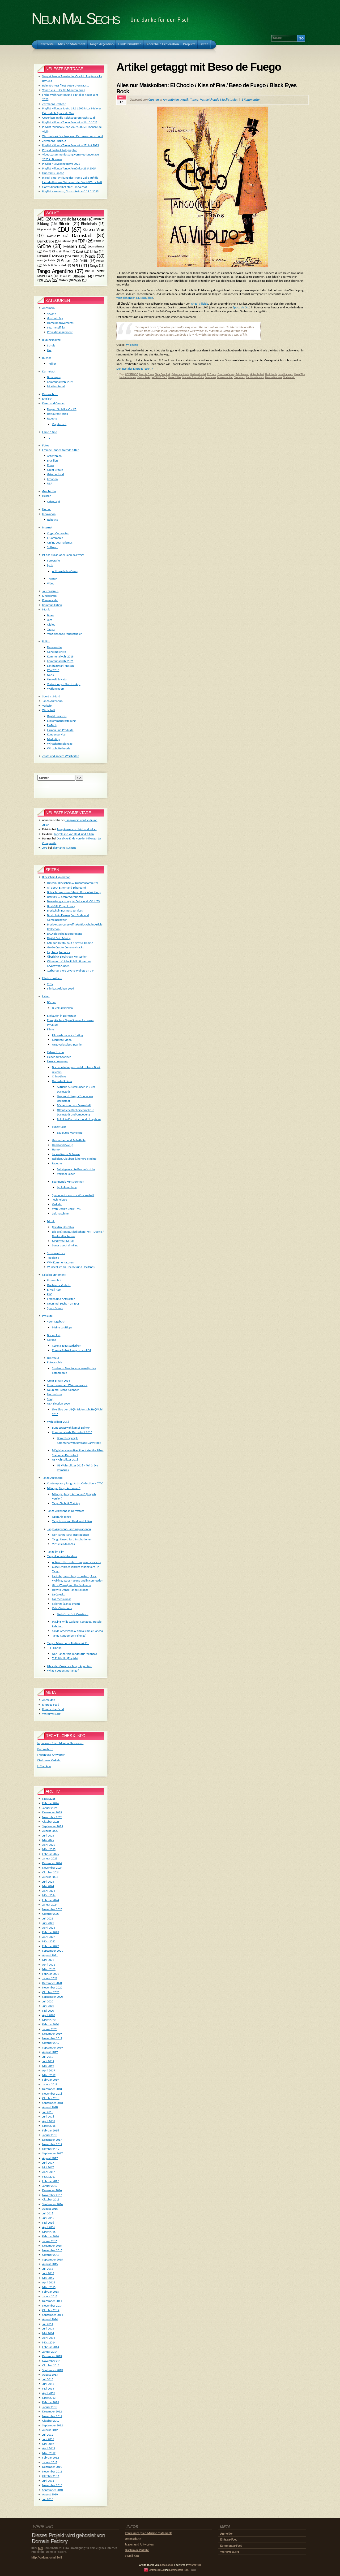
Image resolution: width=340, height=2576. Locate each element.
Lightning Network (58, 952)
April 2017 (48, 2172)
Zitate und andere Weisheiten (60, 756)
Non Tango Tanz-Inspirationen (70, 1534)
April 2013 (48, 2393)
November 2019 (52, 2038)
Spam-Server (55, 1308)
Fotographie (54, 1362)
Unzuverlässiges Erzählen (67, 1044)
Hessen (46, 495)
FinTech (52, 725)
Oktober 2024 (51, 1872)
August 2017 (50, 2158)
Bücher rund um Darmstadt (74, 1105)
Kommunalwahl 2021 (60, 382)
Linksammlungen (57, 1061)
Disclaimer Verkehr (59, 1285)
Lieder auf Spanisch (59, 1057)
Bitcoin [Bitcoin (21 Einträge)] (69, 223)
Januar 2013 (49, 2407)
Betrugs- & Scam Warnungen (65, 897)
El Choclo (211, 374)
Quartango (210, 377)
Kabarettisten (55, 1052)
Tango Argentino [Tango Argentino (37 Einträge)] (60, 271)
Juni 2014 (48, 2328)
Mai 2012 (48, 2444)
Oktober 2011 (51, 2476)
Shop (50, 1399)
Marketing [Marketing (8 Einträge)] (44, 255)
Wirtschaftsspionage (59, 743)
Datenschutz (50, 394)
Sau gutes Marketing (69, 1132)
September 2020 (52, 1996)
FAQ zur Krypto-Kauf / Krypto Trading (70, 943)
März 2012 (48, 2453)
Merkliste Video (62, 1040)
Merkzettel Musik (63, 1241)
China (50, 465)
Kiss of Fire (299, 374)
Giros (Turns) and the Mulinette (71, 1585)
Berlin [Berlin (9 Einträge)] (99, 218)
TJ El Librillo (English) (65, 1658)
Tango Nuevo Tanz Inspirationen (71, 1539)
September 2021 (52, 1950)
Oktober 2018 (51, 2098)
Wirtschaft (48, 710)
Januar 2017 (49, 2185)
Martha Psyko (143, 377)
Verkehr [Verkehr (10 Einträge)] (66, 280)
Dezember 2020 (52, 1983)
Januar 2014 (49, 2351)
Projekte (47, 1316)
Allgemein (48, 308)
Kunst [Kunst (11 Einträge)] (82, 251)
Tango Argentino (225, 377)
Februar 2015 (50, 2291)
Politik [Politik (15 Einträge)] (87, 260)
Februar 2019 (50, 2079)
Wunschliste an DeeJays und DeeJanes (71, 1267)
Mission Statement (54, 1274)
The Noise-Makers (255, 377)
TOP (193, 2570)
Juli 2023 (47, 1918)
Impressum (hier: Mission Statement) (60, 1743)
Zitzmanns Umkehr (54, 104)
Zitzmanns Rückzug (54, 141)
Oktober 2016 (51, 2199)
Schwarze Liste (56, 1253)
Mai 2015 (48, 2278)
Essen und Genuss (53, 403)
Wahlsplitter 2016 (58, 1421)
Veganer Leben (66, 1174)
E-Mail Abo (54, 1289)
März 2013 (48, 2397)
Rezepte (52, 418)
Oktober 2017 (51, 2149)
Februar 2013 (50, 2402)
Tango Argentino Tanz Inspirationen (69, 1529)
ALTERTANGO (131, 374)
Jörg (44, 847)
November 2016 (52, 2195)
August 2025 (50, 1831)
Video (51, 583)
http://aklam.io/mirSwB (46, 2557)
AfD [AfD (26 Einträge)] (45, 219)
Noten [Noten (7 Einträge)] (42, 260)
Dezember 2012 (52, 2411)
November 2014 (52, 2305)
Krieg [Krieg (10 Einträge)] (69, 251)
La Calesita (58, 1594)
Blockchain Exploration (56, 877)
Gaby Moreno (242, 374)
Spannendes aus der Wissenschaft (73, 1195)
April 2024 (48, 1891)
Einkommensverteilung (61, 720)
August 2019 (50, 2052)
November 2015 (52, 2250)
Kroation (52, 479)
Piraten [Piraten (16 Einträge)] (69, 260)
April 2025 (48, 1844)
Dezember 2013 (52, 2356)
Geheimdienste (56, 651)
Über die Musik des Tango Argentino (69, 1666)
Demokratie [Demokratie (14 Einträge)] (48, 240)
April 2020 (48, 2015)
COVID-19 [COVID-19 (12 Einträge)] (57, 235)
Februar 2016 (50, 2236)
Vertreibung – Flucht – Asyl (64, 684)
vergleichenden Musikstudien (134, 297)
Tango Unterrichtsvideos (62, 1556)
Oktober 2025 (51, 1821)
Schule (51, 345)
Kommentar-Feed (53, 1709)
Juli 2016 (47, 2213)
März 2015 (48, 2287)
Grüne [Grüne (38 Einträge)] (49, 246)
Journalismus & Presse (66, 1154)
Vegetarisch (59, 424)
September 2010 (52, 2490)
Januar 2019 (49, 2084)
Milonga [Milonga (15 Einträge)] (61, 255)
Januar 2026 (49, 1808)
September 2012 (52, 2425)
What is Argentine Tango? (63, 1670)
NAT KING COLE (159, 377)
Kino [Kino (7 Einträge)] (47, 251)
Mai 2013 (48, 2388)
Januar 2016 (49, 2241)
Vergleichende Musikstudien (219, 99)
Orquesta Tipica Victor (193, 377)
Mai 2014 (48, 2333)
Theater (52, 578)
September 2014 (52, 2315)
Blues (50, 615)
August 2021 (50, 1955)
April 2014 (48, 2337)
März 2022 (48, 1941)
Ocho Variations (62, 1608)
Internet (47, 527)
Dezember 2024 (52, 1863)
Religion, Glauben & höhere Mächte (74, 1158)
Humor (46, 509)
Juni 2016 (48, 2218)
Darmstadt (48, 371)
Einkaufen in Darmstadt (61, 1015)
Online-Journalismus (59, 542)
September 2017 (52, 2153)
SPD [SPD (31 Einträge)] (80, 265)
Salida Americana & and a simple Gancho (77, 1631)
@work (51, 313)
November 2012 (52, 2416)
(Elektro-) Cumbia (63, 1227)
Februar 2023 (50, 1932)
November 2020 (52, 1987)
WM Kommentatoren (60, 1262)
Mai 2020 (48, 2010)
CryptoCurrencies (58, 533)
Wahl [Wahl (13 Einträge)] (80, 280)
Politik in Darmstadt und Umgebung (79, 1119)
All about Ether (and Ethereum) (66, 887)
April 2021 (48, 1964)
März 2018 (48, 2125)
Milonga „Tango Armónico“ (64, 1488)
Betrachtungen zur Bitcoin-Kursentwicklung (74, 892)
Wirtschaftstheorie (58, 748)
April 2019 (48, 2070)
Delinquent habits (180, 374)
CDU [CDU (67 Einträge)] (69, 229)
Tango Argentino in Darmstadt (66, 1511)
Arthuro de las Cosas (64, 571)
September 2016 (52, 2204)
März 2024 (48, 1895)
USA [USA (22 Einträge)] (51, 280)
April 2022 (48, 1937)
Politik (46, 641)
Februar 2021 (50, 1973)
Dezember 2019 (52, 2033)
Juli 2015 (47, 2268)
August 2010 (50, 2494)
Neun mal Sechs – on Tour (63, 1303)
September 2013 (52, 2370)
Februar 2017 (50, 2181)
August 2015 (50, 2264)
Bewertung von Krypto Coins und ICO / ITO (73, 901)
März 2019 (48, 2075)
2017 (50, 984)
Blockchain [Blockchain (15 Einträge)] (92, 223)
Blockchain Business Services (65, 910)
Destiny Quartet (198, 374)
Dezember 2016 (52, 2190)
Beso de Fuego (146, 374)
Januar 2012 (49, 2462)
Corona (51, 1339)
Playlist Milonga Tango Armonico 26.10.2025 (69, 122)
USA (49, 483)
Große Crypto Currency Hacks (65, 947)
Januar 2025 (49, 1858)
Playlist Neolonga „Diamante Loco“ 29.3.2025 (70, 191)
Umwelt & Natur (57, 679)
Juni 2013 (48, 2384)
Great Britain (55, 469)
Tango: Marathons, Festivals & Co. (68, 1643)
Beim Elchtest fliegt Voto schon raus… (65, 85)
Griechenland (55, 474)
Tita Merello (289, 377)
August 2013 (50, 2374)
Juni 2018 (48, 2116)
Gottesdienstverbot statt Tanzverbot (64, 187)
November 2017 (52, 2144)
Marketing (53, 739)
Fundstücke (59, 1126)
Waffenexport (55, 688)
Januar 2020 (49, 2029)
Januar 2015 (49, 2296)
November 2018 (52, 2093)
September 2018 (52, 2103)
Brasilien (52, 460)
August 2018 (50, 2107)
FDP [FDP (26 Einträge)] (86, 241)
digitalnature (166, 2565)
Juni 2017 (48, 2162)
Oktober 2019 (51, 2042)
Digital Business (57, 716)
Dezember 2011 (52, 2466)
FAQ (49, 1294)
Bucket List (53, 1335)
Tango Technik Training (66, 1503)
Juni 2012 (48, 2439)
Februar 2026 (50, 1803)
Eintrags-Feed (50, 1704)
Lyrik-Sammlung (67, 1187)
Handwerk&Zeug (62, 1145)
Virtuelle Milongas (63, 1544)
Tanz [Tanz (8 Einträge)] (89, 270)
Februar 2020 (50, 2024)
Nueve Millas (174, 377)
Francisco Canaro (225, 374)
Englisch (47, 398)
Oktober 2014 (51, 2310)
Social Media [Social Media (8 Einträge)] (62, 265)
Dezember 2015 (52, 2245)
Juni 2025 (48, 1835)
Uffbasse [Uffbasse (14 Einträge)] (82, 276)
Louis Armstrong (127, 377)
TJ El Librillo (54, 1648)
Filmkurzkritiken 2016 (60, 988)
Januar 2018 (49, 2135)
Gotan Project (257, 374)
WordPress (195, 2565)
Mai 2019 (48, 2066)
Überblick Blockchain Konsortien (67, 956)
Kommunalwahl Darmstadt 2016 (72, 1432)
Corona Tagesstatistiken (66, 1345)
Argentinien (171, 99)
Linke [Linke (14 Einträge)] (97, 251)
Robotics (52, 519)
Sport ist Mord (51, 696)
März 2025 (48, 1849)
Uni (49, 350)
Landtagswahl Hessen (60, 665)
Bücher (46, 357)
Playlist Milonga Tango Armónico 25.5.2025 (69, 168)
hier (40, 2548)
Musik (184, 99)
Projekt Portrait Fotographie (59, 150)
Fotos (45, 445)
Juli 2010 (47, 2499)
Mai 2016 (48, 2222)
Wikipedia (132, 344)
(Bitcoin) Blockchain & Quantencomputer (72, 883)
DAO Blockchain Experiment (64, 933)
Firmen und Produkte (60, 730)
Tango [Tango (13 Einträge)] (97, 265)
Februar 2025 (50, 1854)
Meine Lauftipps (62, 1327)
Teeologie (53, 1257)
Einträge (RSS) (156, 2570)
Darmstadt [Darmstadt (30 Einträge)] (88, 235)
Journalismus (50, 591)
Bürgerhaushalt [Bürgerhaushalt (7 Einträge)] (46, 229)
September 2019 (52, 2047)
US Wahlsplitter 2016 (65, 1459)
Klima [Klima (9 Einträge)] (57, 251)
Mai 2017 (48, 2167)
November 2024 (52, 1867)
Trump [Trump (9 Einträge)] (65, 275)
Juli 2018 (47, 2112)
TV (49, 437)
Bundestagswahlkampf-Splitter (71, 1427)
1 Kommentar (250, 99)
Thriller (51, 363)
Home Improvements (60, 322)
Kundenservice (56, 734)
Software (52, 547)
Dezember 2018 (52, 2089)
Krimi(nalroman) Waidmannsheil (67, 1385)
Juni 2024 (48, 1881)
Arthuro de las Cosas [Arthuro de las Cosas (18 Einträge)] (74, 219)
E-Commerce (55, 538)
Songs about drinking (65, 1245)
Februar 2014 (50, 2347)
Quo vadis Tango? (53, 173)
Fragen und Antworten (61, 1299)
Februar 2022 (50, 1946)
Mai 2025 (48, 1840)
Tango (194, 99)
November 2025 (52, 1817)
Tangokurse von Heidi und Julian (77, 829)
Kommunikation (52, 605)
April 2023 (48, 1927)
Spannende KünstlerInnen (68, 1181)
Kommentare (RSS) (179, 2570)
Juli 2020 (47, 2001)
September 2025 (52, 1826)
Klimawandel (50, 600)
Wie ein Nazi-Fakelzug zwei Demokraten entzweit (72, 136)
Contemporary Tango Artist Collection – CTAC (75, 1483)
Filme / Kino (49, 432)
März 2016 (48, 2232)
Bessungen (54, 377)
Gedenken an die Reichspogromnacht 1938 (69, 117)
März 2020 (48, 2020)
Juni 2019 (48, 2061)
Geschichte (49, 491)
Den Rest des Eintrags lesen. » (134, 368)
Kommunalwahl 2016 (60, 656)
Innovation (48, 514)
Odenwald (53, 501)
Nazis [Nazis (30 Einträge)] (94, 256)
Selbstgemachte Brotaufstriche (76, 1169)
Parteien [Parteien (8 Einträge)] (54, 260)
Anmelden (48, 1700)
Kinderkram (49, 595)
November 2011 (52, 2471)
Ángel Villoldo (199, 303)
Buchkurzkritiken (62, 1008)
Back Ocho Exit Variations (72, 1614)
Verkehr (47, 705)
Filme (50, 1029)
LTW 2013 (53, 670)
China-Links (59, 1076)
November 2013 (52, 2361)
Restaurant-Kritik (57, 413)
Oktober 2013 (51, 2365)
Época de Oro (241, 307)
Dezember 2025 (52, 1812)
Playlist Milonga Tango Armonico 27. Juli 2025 (70, 145)
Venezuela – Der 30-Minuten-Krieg (63, 90)
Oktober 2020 (51, 1992)
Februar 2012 (50, 2457)
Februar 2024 (50, 1900)
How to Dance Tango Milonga (70, 1589)
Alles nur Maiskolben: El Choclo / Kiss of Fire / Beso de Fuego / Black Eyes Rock (206, 88)
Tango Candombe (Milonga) (69, 1635)
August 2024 (50, 1877)
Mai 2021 (48, 1960)
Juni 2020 (48, 2006)
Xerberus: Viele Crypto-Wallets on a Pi (70, 970)
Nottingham (54, 1394)
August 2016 (50, 2208)
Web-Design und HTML (66, 1208)
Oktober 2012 (51, 2420)
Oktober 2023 (51, 1913)
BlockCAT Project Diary (61, 906)
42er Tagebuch (56, 1321)
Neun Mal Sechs (75, 18)
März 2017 (48, 2176)
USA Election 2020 (58, 1403)
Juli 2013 (47, 2379)
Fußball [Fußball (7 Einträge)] (99, 240)
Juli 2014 (47, 2324)
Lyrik (50, 565)
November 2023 (52, 1909)
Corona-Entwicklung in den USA (71, 1350)
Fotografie (53, 560)
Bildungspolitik (51, 339)
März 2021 (48, 1969)
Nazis (50, 675)
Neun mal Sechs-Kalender (63, 1390)
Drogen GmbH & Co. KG (61, 409)
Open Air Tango (61, 1516)
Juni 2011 (48, 2480)
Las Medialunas (61, 1599)
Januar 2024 (49, 1904)
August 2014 (50, 2319)
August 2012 (50, 2430)
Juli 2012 (47, 2434)
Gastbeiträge (55, 318)
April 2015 (48, 2282)
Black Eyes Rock (162, 374)
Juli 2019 (47, 2056)
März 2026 (48, 1798)
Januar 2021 (49, 1978)
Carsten (154, 99)
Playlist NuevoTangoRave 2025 (61, 163)
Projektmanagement (60, 332)
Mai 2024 (48, 1886)
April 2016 (48, 2227)
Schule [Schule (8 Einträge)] (48, 265)
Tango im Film (55, 1551)
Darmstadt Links (62, 1081)
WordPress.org (51, 1714)
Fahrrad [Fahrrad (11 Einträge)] (69, 241)
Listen (46, 996)
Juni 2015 (48, 2273)
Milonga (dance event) (66, 1603)
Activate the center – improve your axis (76, 1562)
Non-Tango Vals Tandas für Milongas (74, 1653)
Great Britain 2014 (58, 1380)
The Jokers (239, 377)
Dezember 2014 (52, 2301)
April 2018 (48, 2121)
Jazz (49, 620)
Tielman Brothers (273, 377)
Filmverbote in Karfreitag (67, 1035)
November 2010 (52, 2485)
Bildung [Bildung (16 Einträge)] (47, 223)
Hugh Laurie (271, 374)
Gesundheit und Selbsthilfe (68, 1140)
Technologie (59, 1199)
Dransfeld (53, 1358)
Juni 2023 (48, 1923)
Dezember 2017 (52, 2139)
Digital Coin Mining (59, 938)
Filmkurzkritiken (52, 978)
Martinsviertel (56, 386)
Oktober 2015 (51, 2254)
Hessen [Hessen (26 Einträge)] (74, 246)
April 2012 (48, 2448)
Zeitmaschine (60, 1213)
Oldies (51, 624)
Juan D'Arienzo (285, 374)
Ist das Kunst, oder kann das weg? (63, 555)
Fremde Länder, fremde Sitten (60, 450)
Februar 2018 (50, 2130)
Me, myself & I (56, 327)
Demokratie (54, 647)
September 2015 (52, 2259)
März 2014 (48, 2342)
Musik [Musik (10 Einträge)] (78, 256)
